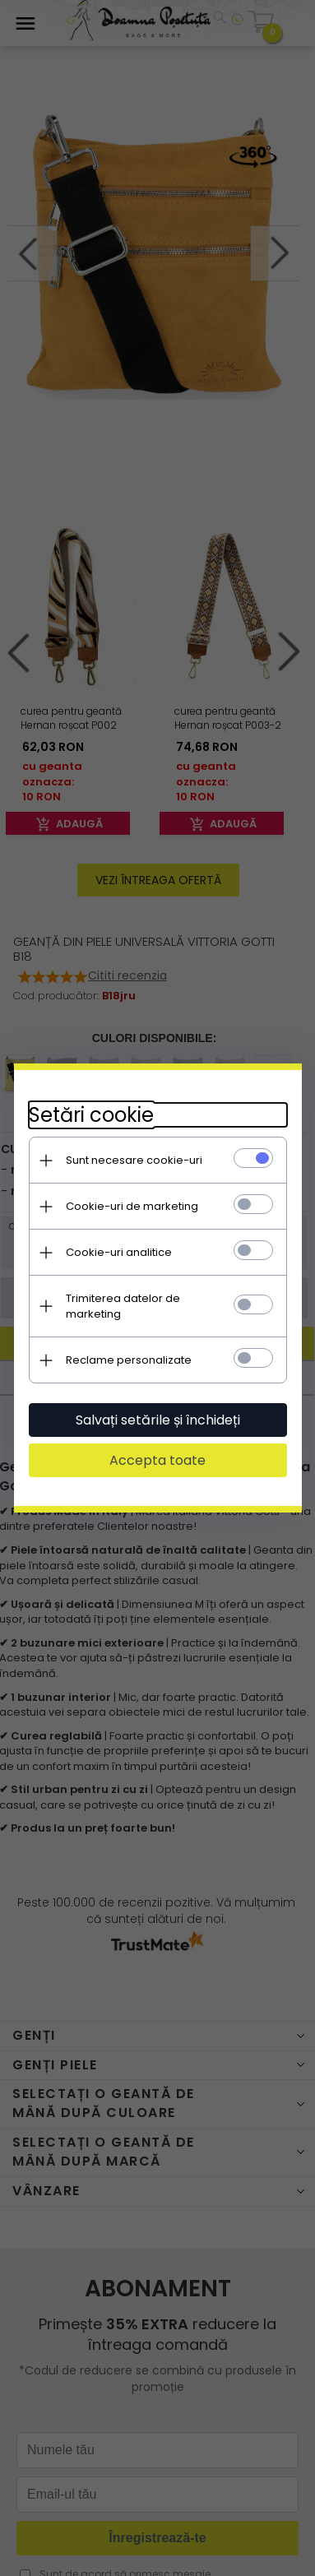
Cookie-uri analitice (116, 1258)
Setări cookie (88, 1121)
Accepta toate (157, 1450)
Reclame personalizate (126, 1350)
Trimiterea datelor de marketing (149, 1304)
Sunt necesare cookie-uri (131, 1166)
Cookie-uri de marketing (129, 1212)
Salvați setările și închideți (158, 1410)
